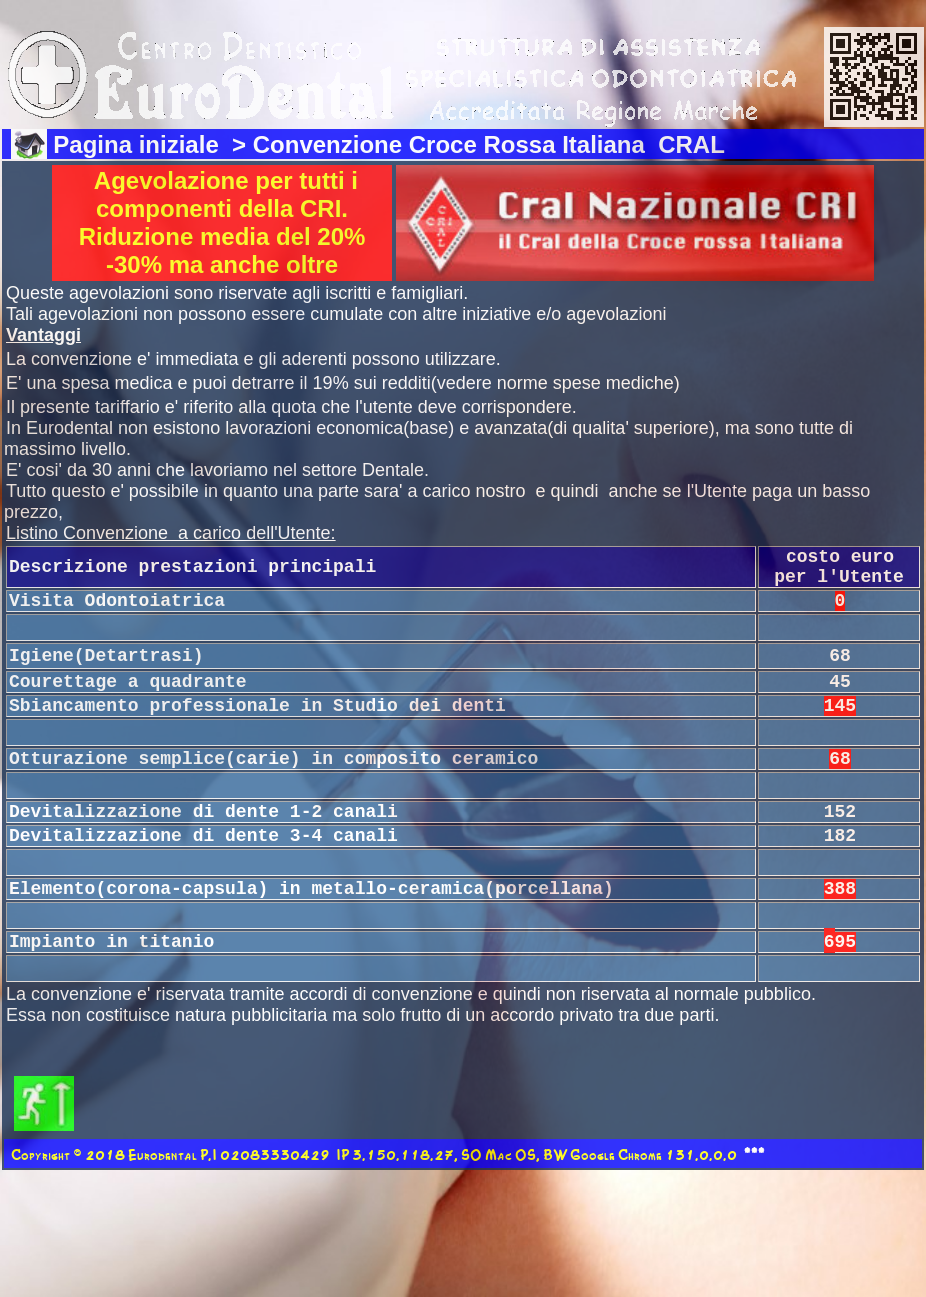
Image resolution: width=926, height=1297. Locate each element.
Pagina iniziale (139, 144)
